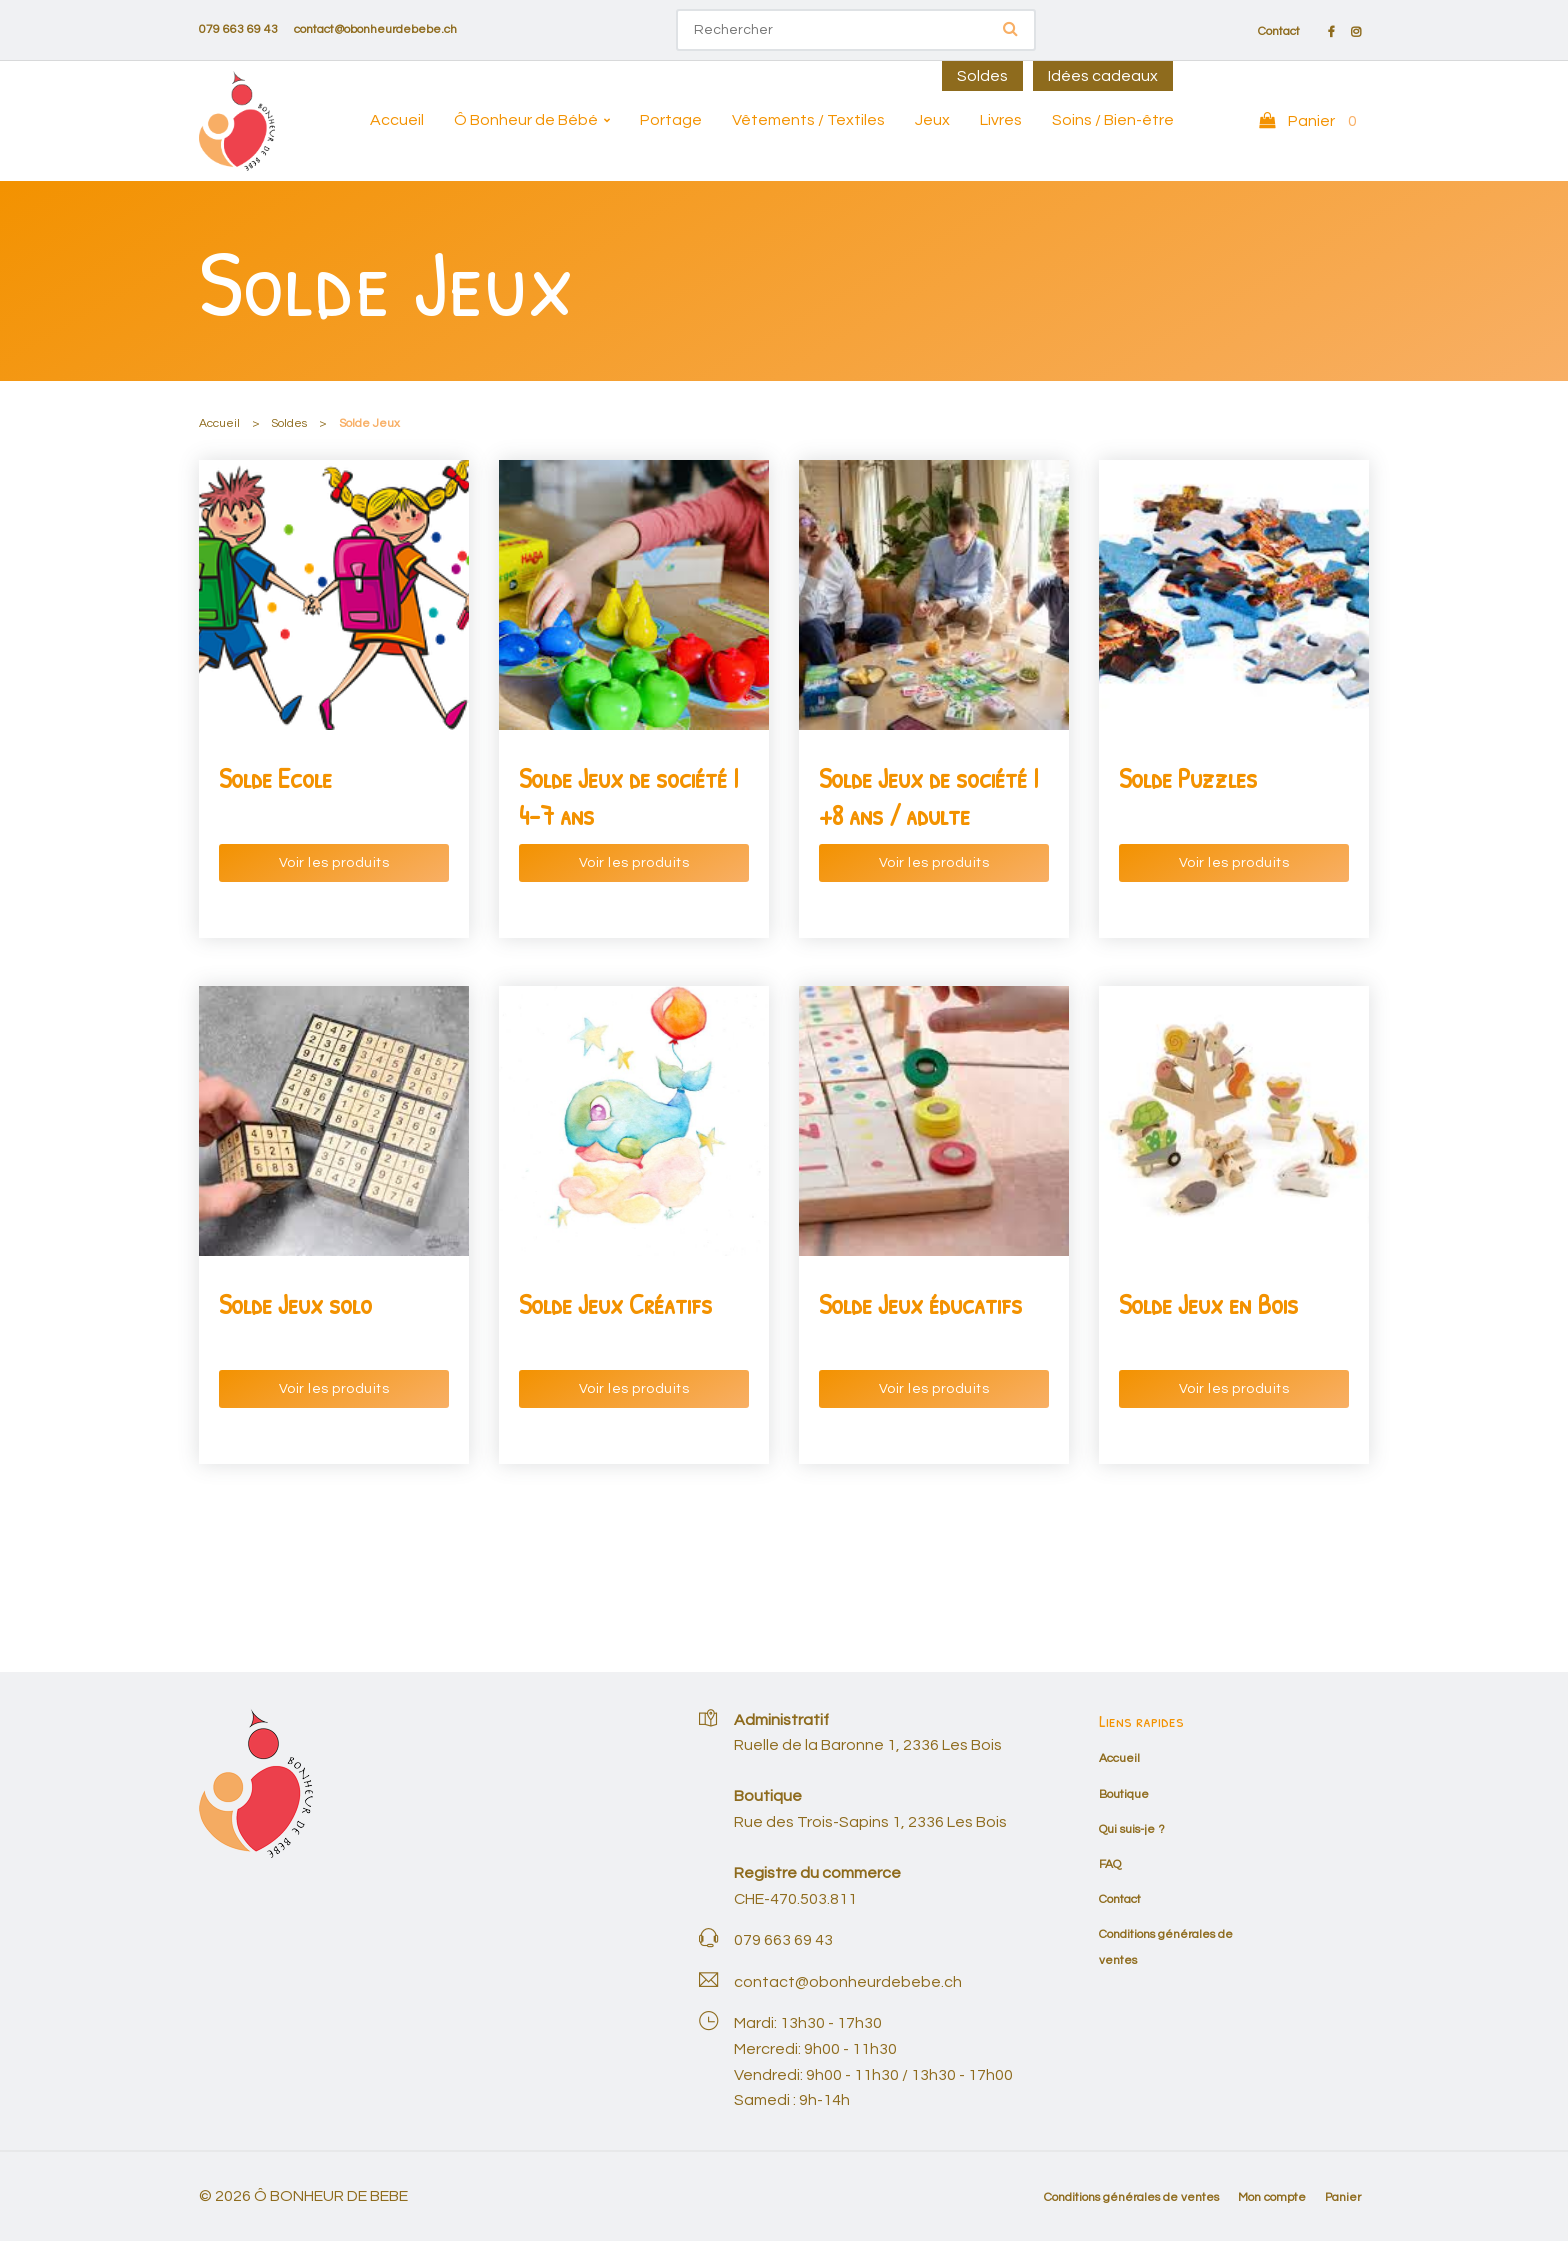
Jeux (932, 120)
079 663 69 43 (238, 29)
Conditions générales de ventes (1131, 2197)
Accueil (397, 120)
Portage (671, 120)
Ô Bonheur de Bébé (526, 120)
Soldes (982, 76)
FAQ (1110, 1864)
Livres (1001, 120)
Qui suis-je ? (1132, 1829)
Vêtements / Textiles (808, 120)
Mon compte (1272, 2197)
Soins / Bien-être (1113, 120)
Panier (1343, 2197)
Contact (1279, 32)
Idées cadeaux (1103, 76)
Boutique (1124, 1794)
